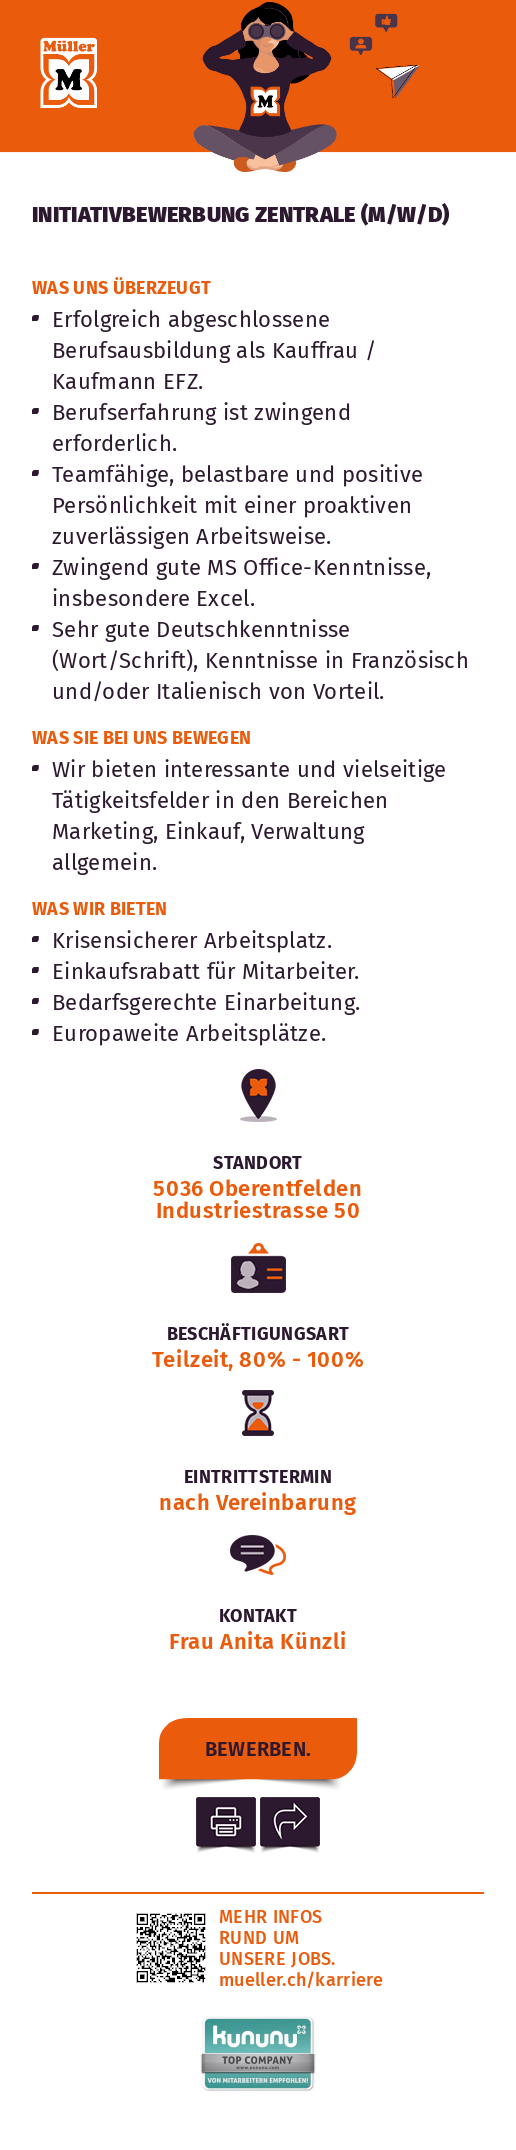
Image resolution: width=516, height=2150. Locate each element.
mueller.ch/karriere (301, 1980)
